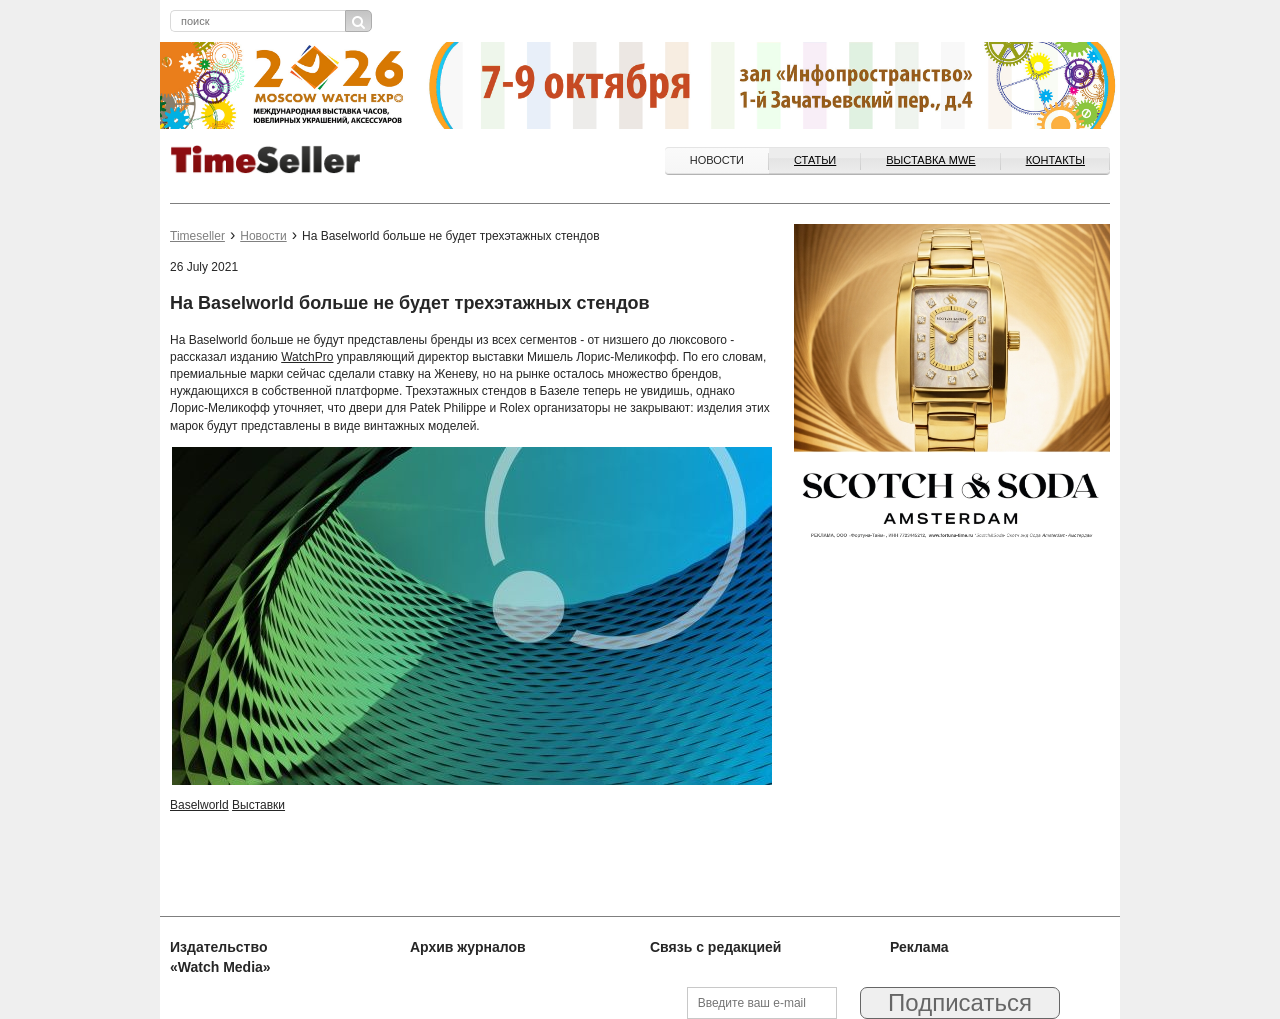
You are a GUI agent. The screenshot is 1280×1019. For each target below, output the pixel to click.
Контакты (1055, 160)
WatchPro (307, 357)
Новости (717, 160)
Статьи (815, 160)
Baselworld (199, 805)
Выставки (258, 805)
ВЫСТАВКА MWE (930, 160)
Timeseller (197, 236)
